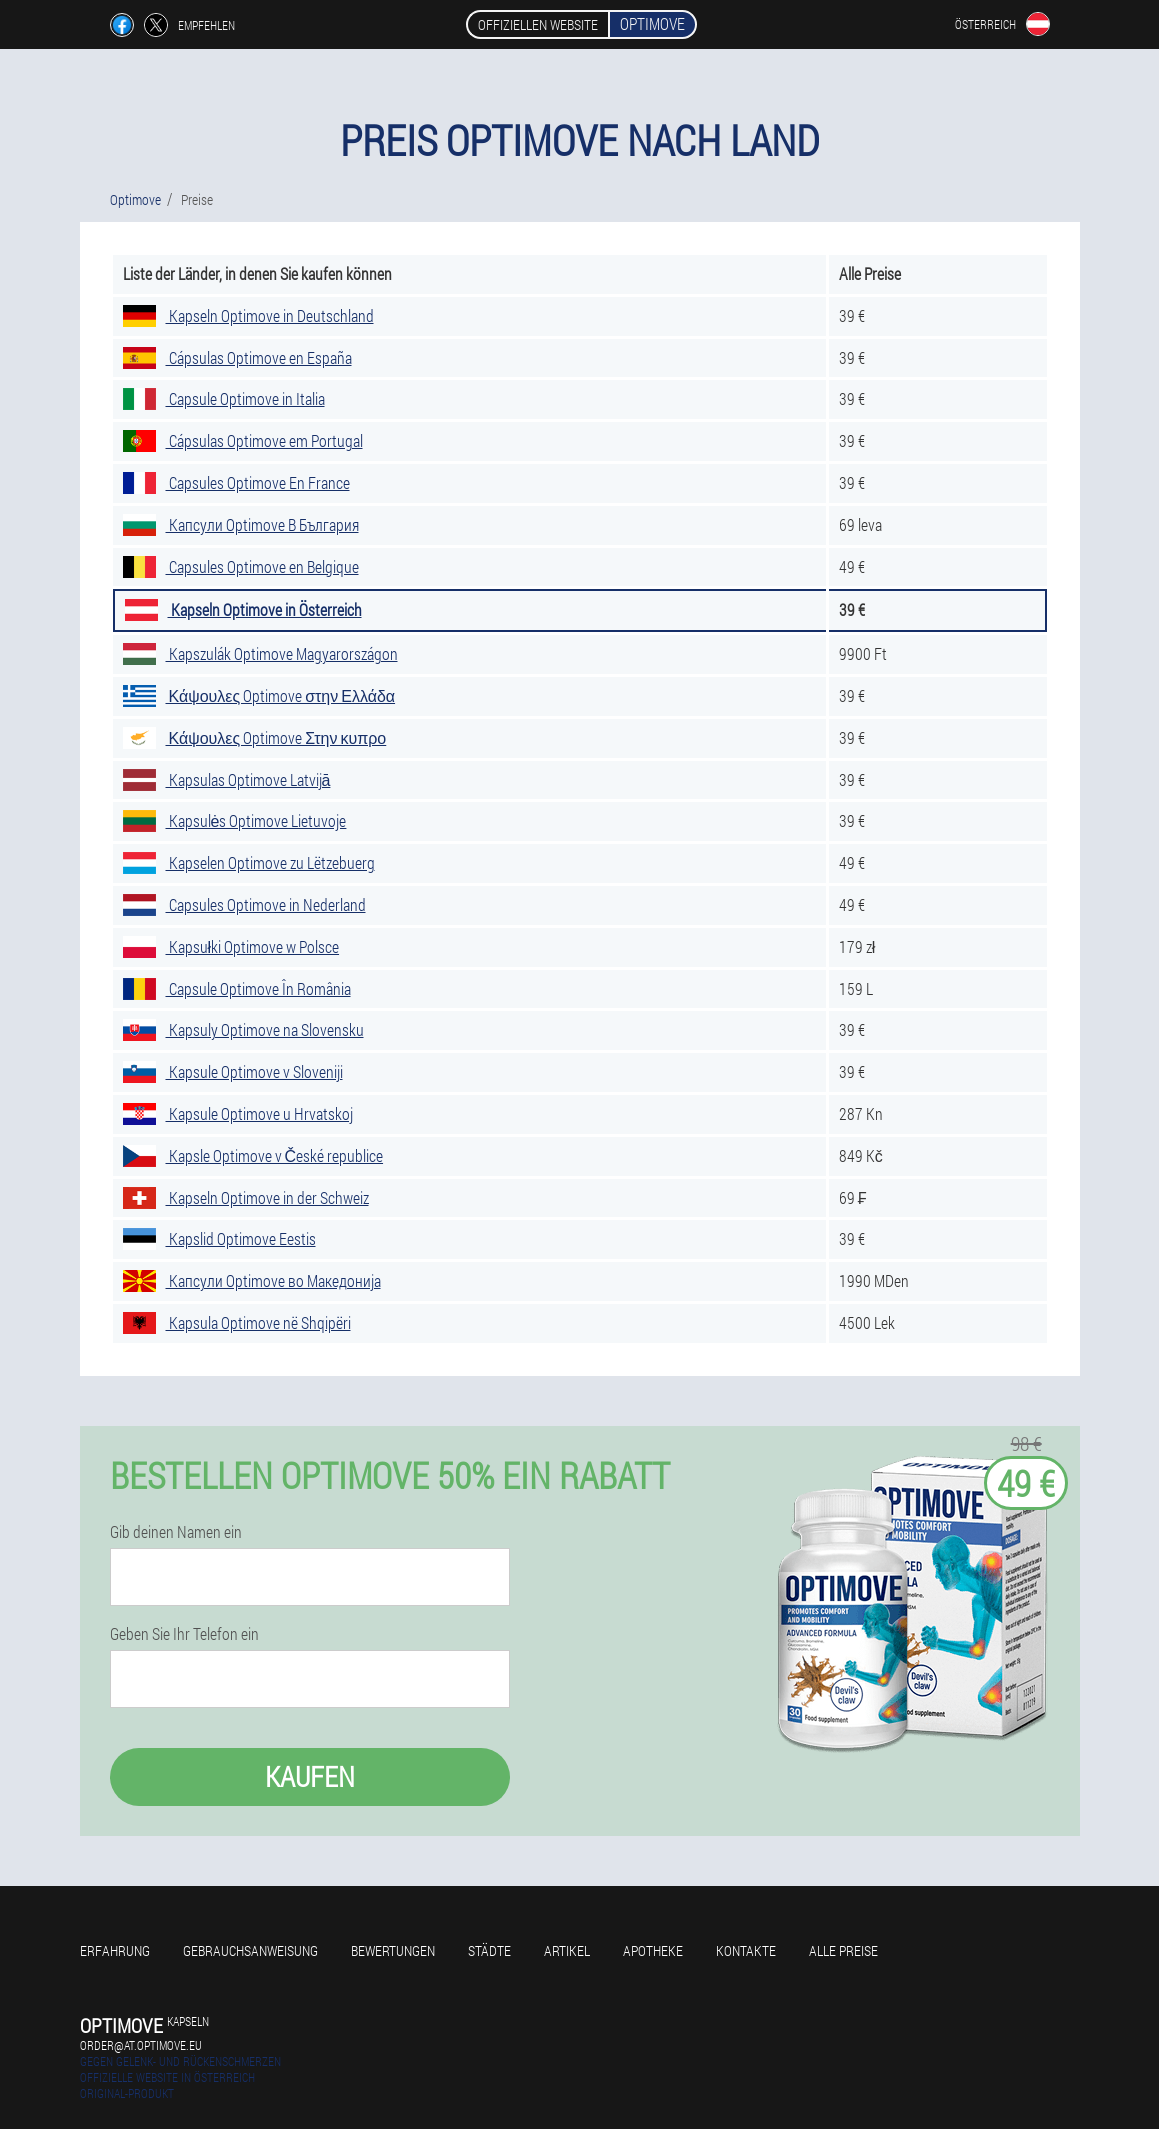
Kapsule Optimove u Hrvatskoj (238, 1113)
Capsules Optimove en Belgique (241, 566)
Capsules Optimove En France (236, 482)
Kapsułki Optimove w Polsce (231, 946)
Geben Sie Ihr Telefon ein (184, 1634)
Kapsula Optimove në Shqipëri (237, 1322)
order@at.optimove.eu (141, 2045)
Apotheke (653, 1950)
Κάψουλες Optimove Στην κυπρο (255, 737)
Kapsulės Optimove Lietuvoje (235, 820)
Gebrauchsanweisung (250, 1950)
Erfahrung (115, 1950)
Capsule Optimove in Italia (224, 398)
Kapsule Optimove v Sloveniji (233, 1071)
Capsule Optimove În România (237, 988)
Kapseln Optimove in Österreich (243, 609)
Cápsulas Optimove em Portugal (243, 440)
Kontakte (746, 1950)
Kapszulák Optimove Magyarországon (260, 653)
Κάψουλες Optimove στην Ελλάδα (259, 695)
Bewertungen (393, 1950)
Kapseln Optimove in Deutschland (248, 315)
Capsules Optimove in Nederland (244, 904)
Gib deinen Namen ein (176, 1532)
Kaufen (310, 1776)
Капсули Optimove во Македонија (252, 1280)
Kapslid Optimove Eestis (219, 1238)
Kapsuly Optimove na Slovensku (243, 1029)
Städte (489, 1950)
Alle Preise (843, 1950)
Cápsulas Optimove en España (237, 357)
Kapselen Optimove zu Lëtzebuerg (249, 862)
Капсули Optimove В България (241, 524)
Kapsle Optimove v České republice (253, 1155)
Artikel (567, 1950)
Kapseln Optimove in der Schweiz (246, 1197)
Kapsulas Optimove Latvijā (227, 779)
